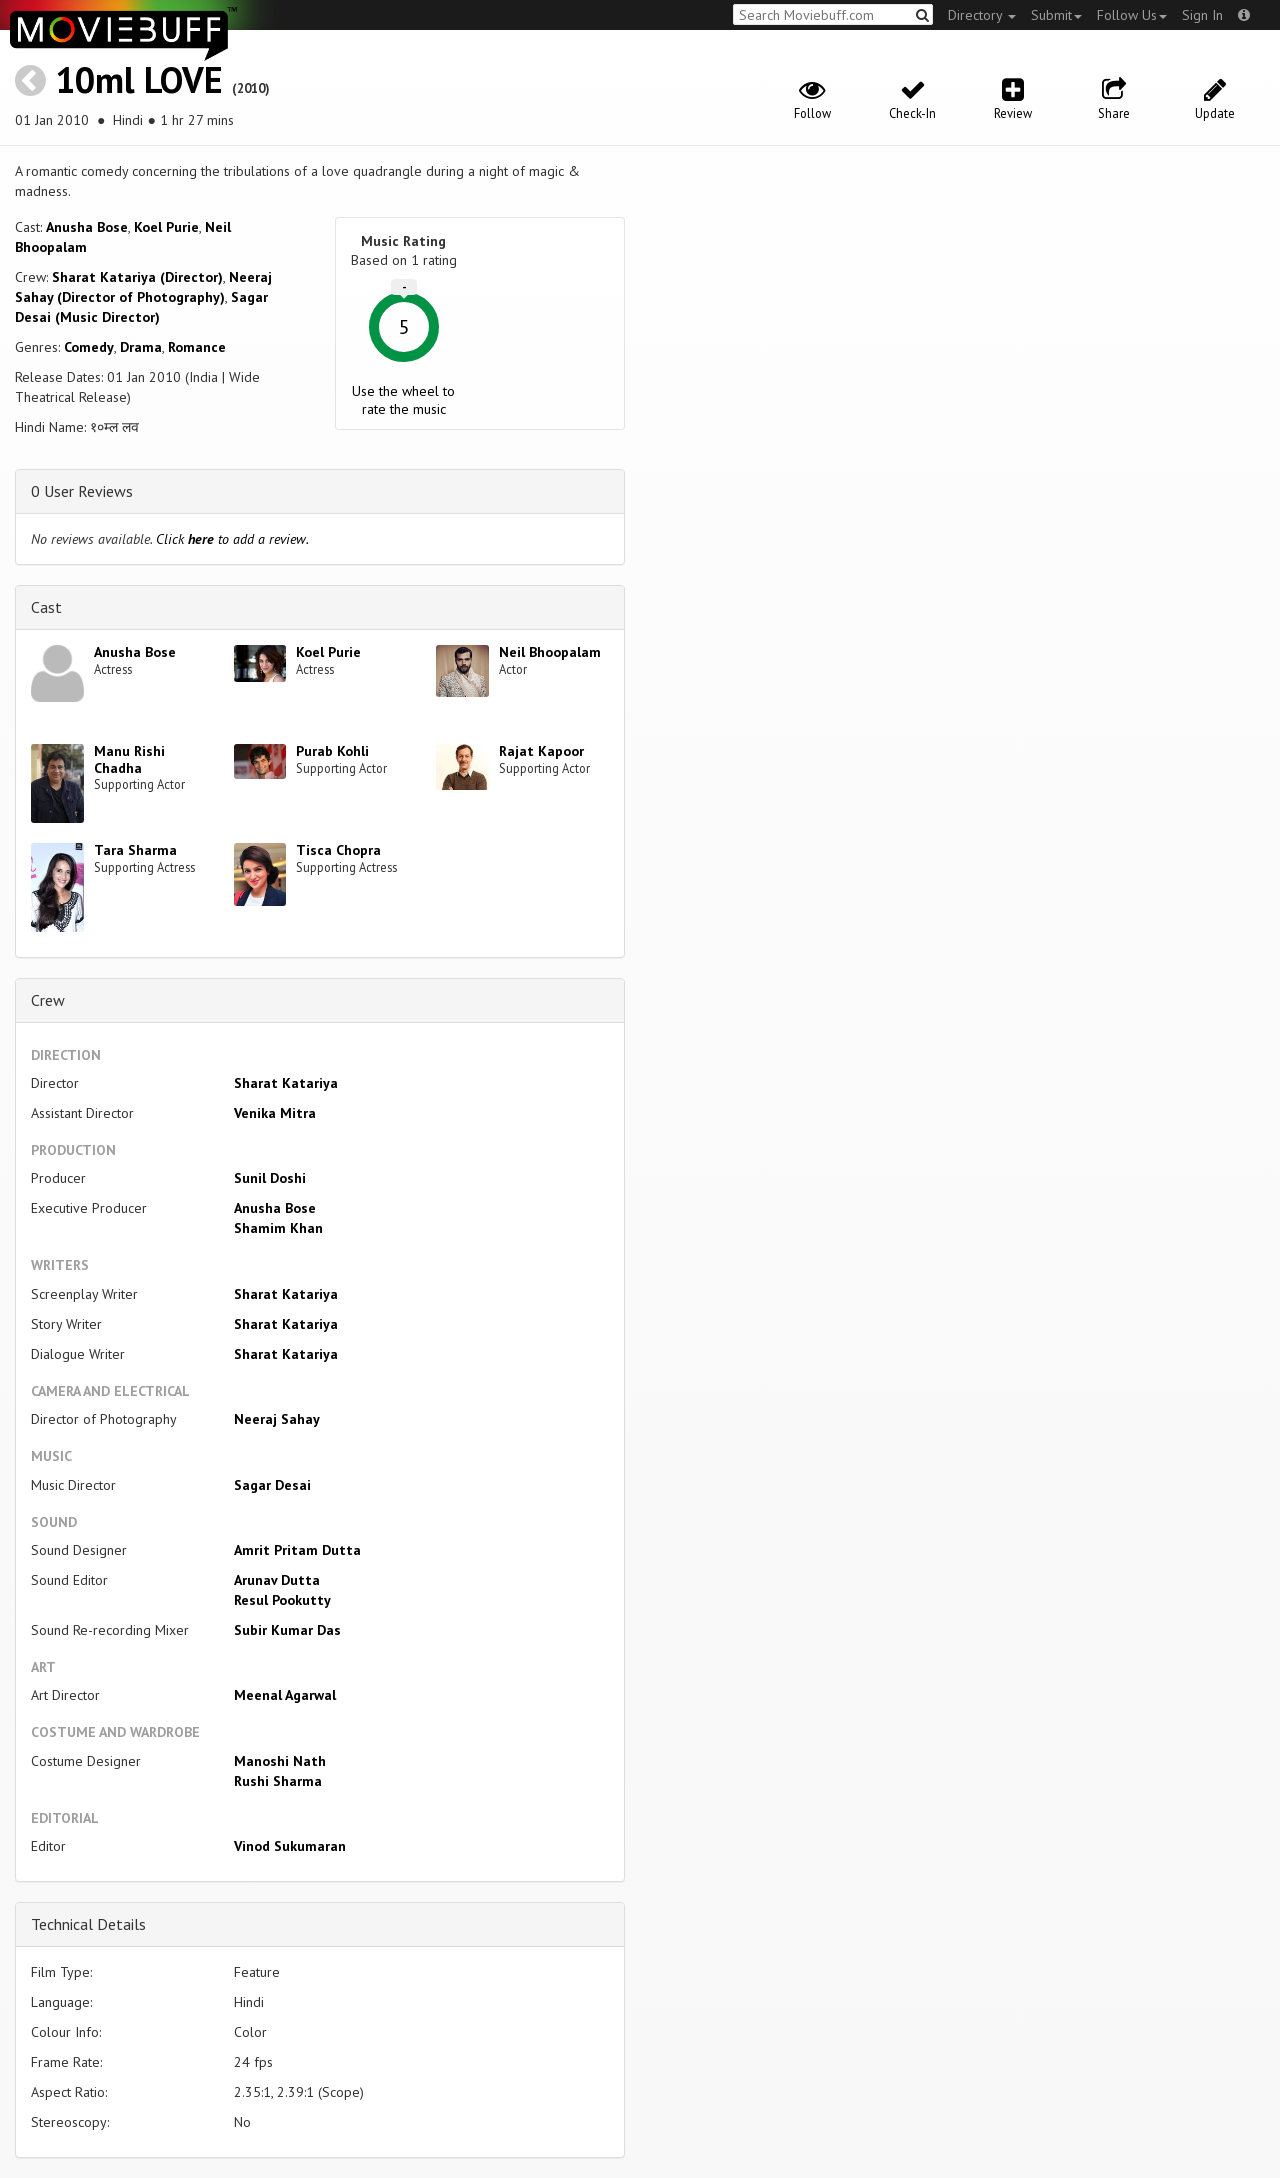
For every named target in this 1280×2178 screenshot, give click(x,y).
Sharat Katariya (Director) (137, 277)
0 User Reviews (82, 491)
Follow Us (1132, 15)
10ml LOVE (139, 79)
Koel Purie (166, 227)
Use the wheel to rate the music (403, 400)
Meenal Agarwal (285, 1695)
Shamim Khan (278, 1228)
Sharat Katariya (286, 1083)
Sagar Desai (272, 1485)
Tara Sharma (135, 850)
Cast (46, 607)
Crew (48, 1000)
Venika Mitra (275, 1113)
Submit (1056, 15)
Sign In (1202, 15)
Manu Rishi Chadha (129, 759)
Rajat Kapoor (541, 751)
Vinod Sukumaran (290, 1846)
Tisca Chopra (338, 850)
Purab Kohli (332, 751)
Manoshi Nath (280, 1761)
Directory (982, 15)
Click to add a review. (232, 539)
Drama (141, 347)
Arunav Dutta (277, 1580)
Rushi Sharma (278, 1781)
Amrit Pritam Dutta (297, 1550)
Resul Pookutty (282, 1600)
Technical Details (88, 1924)
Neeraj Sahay (277, 1419)
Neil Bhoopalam (550, 652)
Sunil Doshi (270, 1178)
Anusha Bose (87, 227)
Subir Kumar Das (287, 1630)
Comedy (89, 347)
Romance (197, 347)
